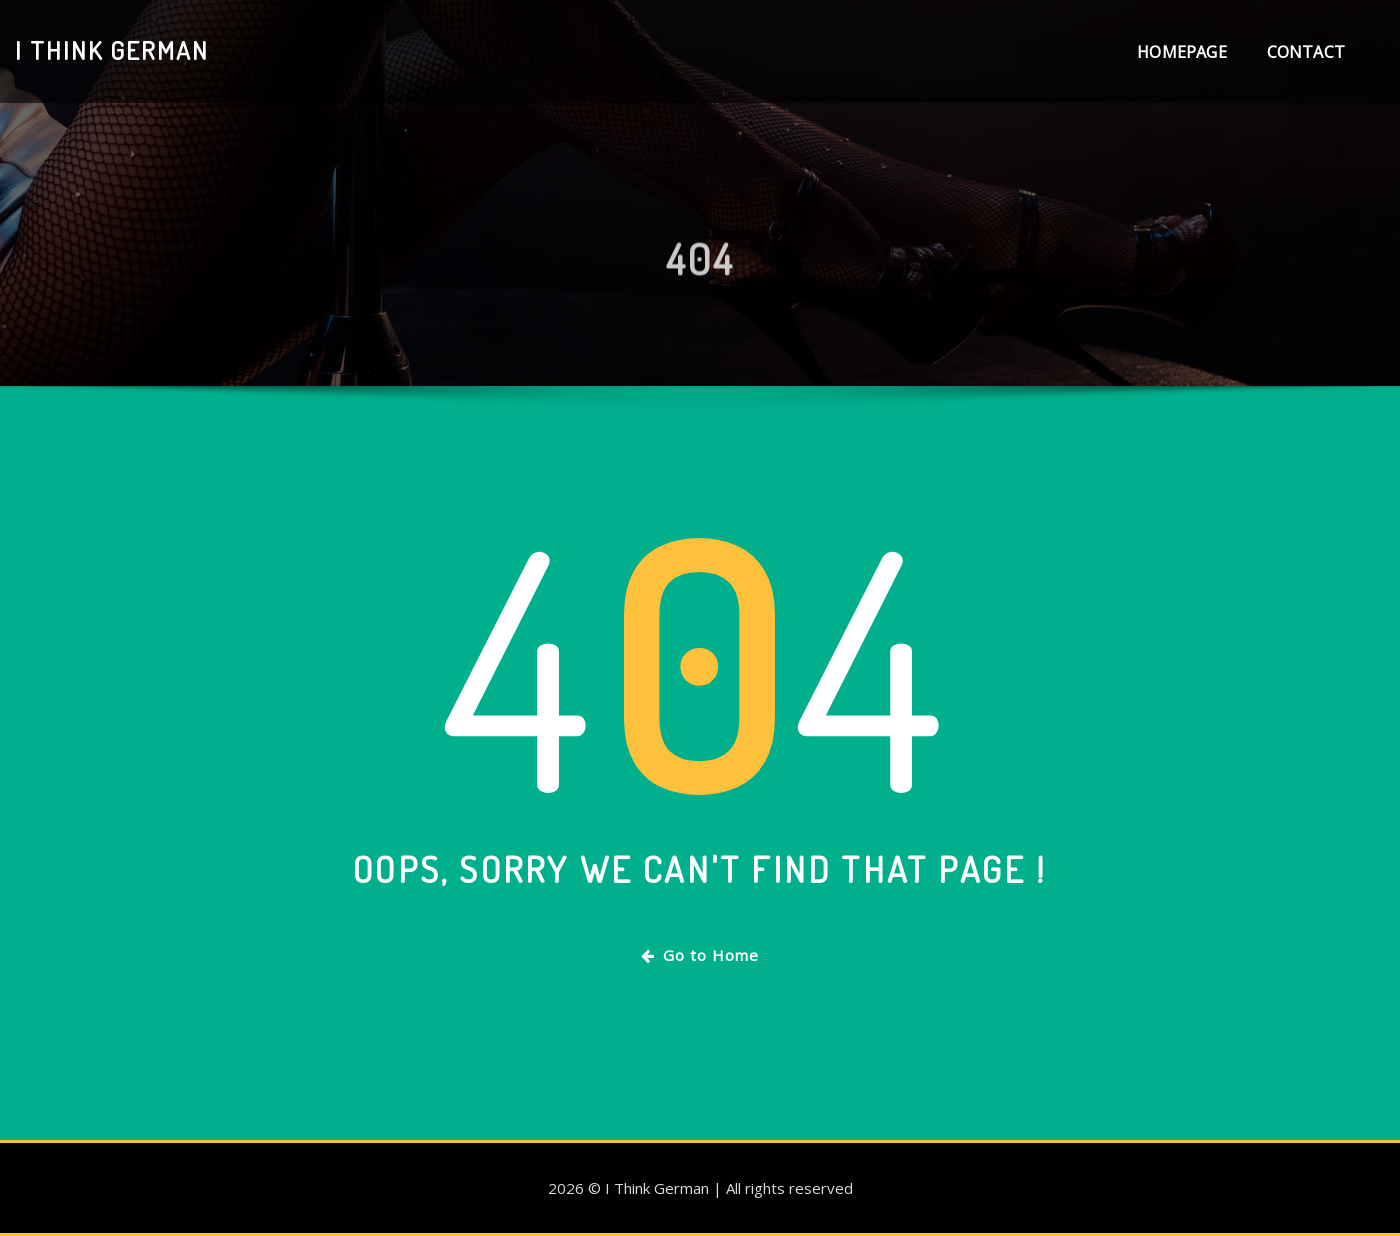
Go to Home (700, 955)
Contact (1306, 52)
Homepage (1181, 52)
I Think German (112, 50)
